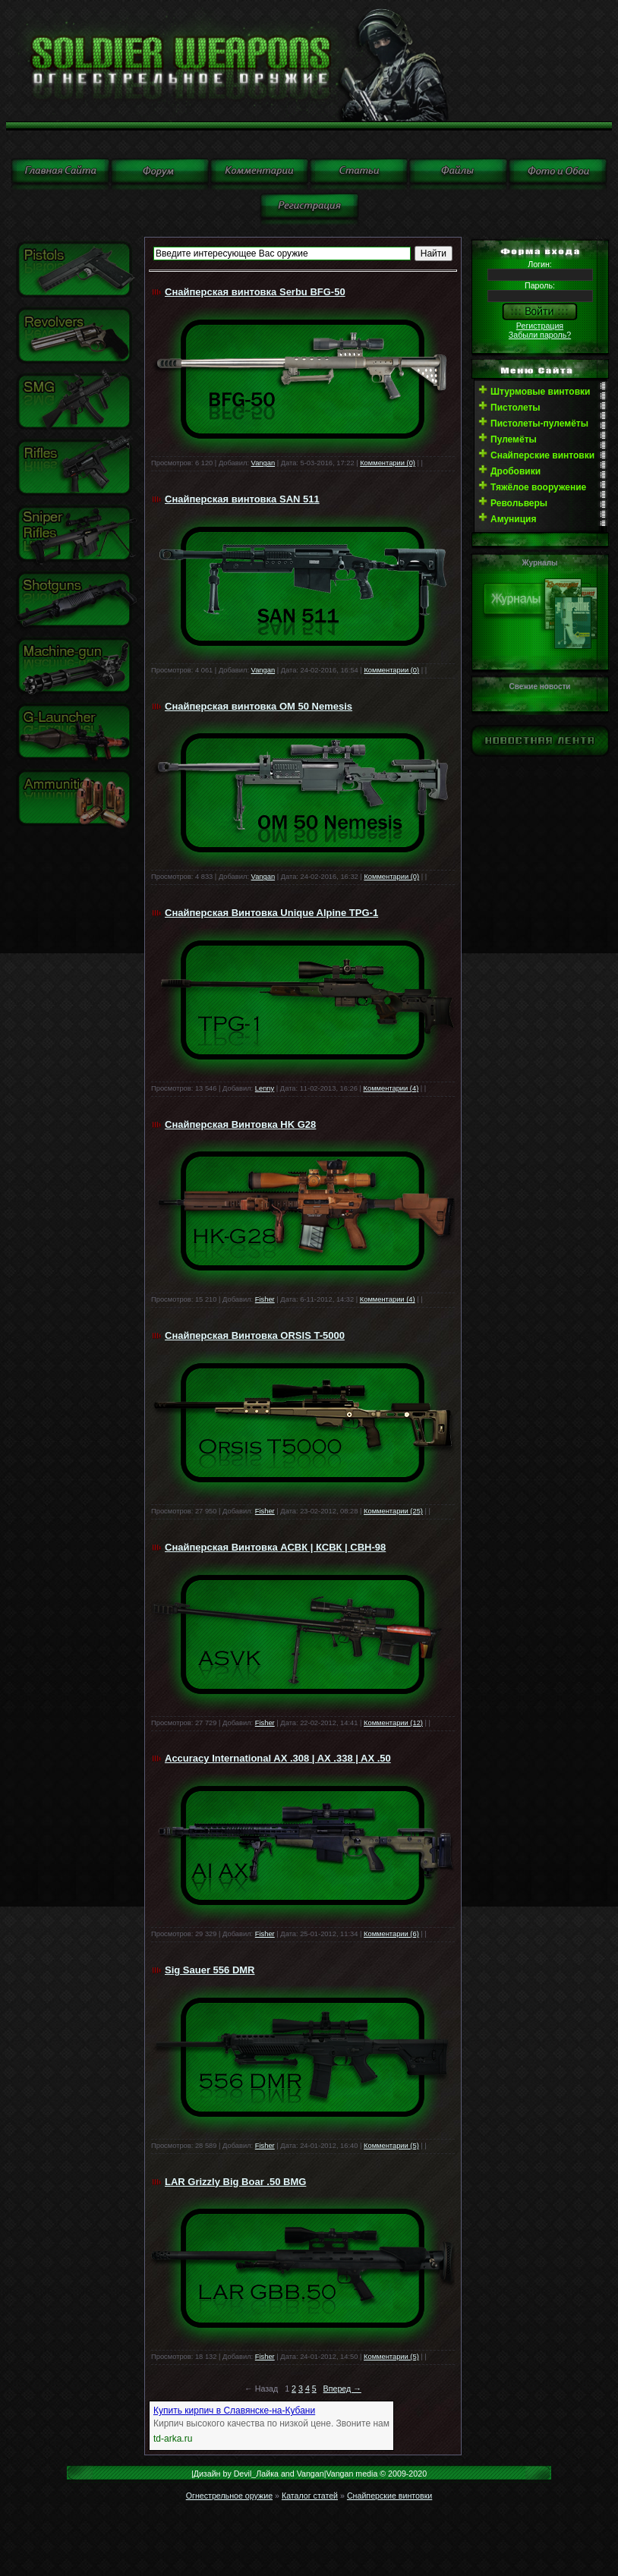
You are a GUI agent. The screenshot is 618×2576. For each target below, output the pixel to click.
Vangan (263, 463)
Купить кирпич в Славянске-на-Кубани (234, 2410)
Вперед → (342, 2388)
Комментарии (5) (391, 2145)
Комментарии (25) (393, 1511)
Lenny (264, 1088)
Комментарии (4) (391, 1088)
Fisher (265, 1299)
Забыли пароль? (540, 334)
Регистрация (539, 325)
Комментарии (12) (393, 1723)
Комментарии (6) (391, 1934)
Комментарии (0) (387, 463)
